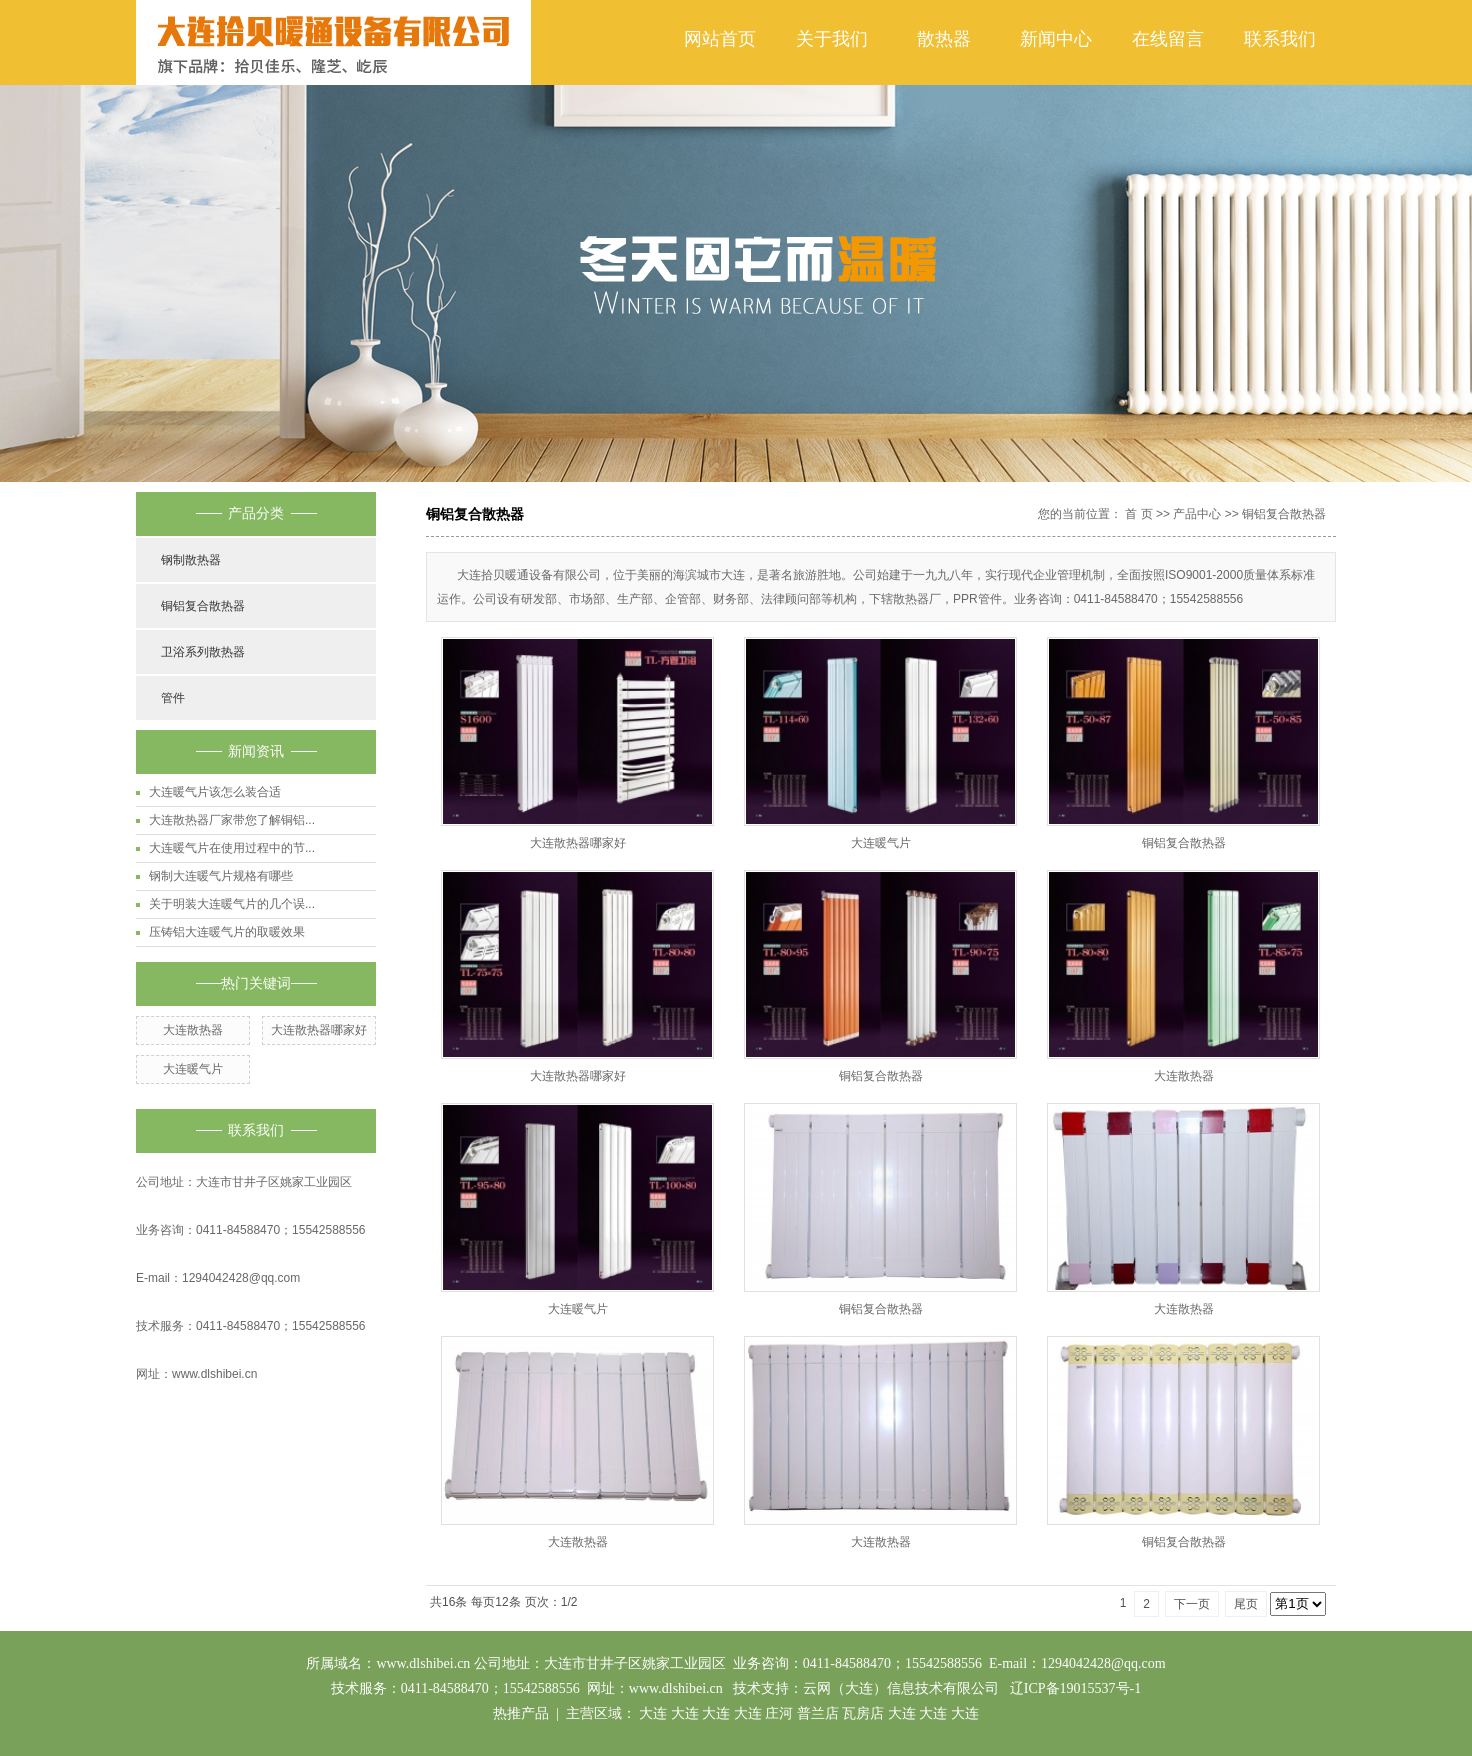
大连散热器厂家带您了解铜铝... (232, 820)
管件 (173, 698)
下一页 (1192, 1604)
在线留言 (1168, 39)
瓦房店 (863, 1713)
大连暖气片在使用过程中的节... (232, 848)
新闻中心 (1056, 39)
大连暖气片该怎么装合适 (215, 792)
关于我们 (832, 39)
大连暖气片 (193, 1069)
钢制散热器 (191, 560)
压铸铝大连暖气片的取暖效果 (227, 932)
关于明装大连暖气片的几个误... (232, 904)
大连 (653, 1713)
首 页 (1138, 514)
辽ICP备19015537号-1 (1075, 1688)
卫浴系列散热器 (203, 652)
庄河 (779, 1713)
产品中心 (1197, 514)
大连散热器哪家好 (319, 1030)
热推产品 (521, 1713)
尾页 (1246, 1604)
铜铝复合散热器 (203, 606)
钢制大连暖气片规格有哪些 (221, 876)
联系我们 (1280, 39)
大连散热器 (193, 1030)
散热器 (944, 39)
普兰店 (818, 1713)
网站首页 (720, 39)
